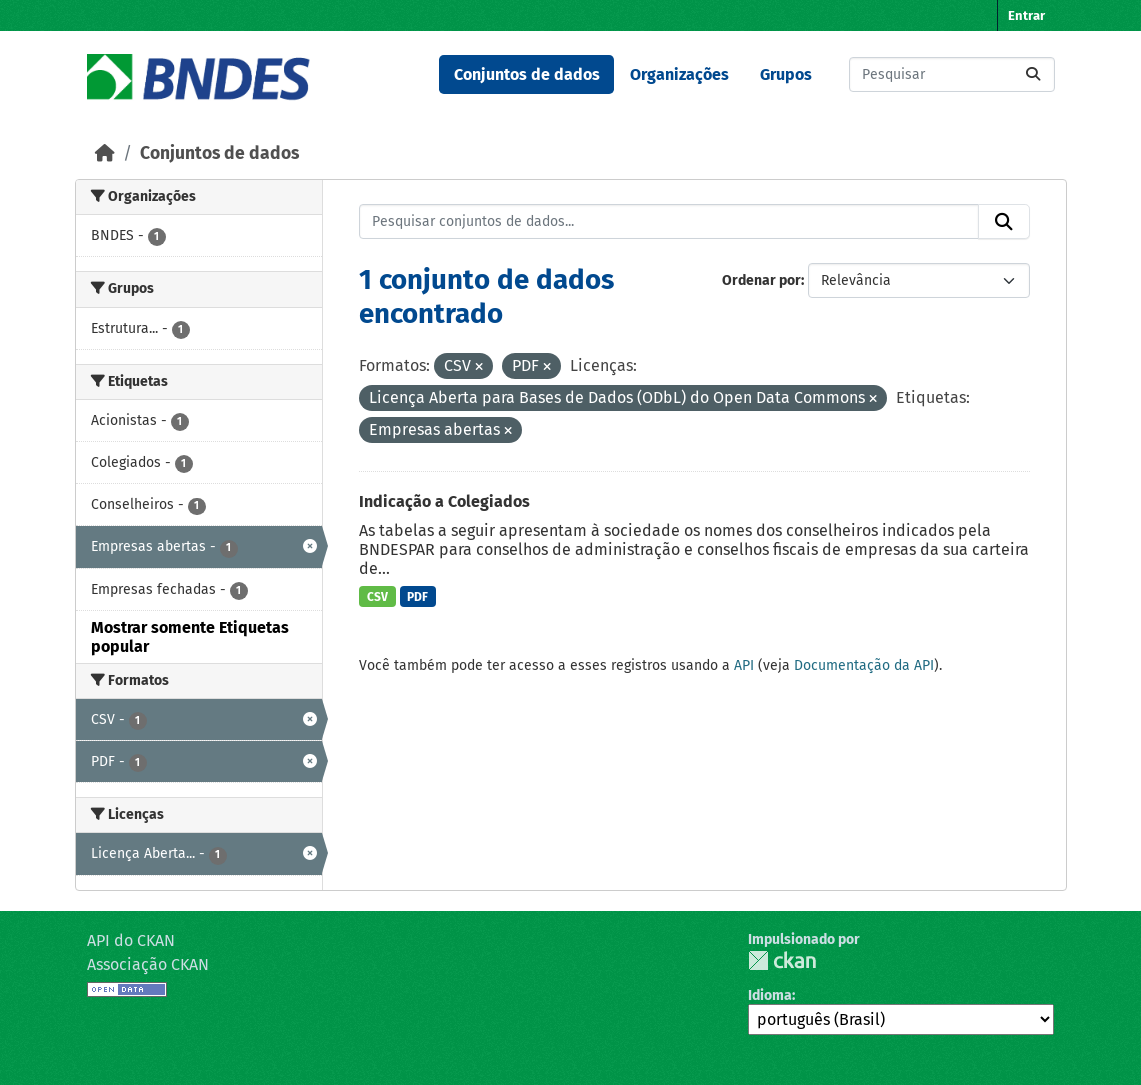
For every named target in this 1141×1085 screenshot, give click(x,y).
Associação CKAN (148, 964)
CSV (377, 597)
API (744, 665)
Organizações (679, 74)
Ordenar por (761, 280)
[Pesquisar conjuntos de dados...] (952, 74)
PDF (417, 597)
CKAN (782, 960)
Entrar (1026, 15)
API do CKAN (131, 940)
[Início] (105, 153)
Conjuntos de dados (527, 74)
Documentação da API (864, 665)
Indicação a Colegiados (444, 501)
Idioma (770, 995)
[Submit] (1033, 74)
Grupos (786, 74)
